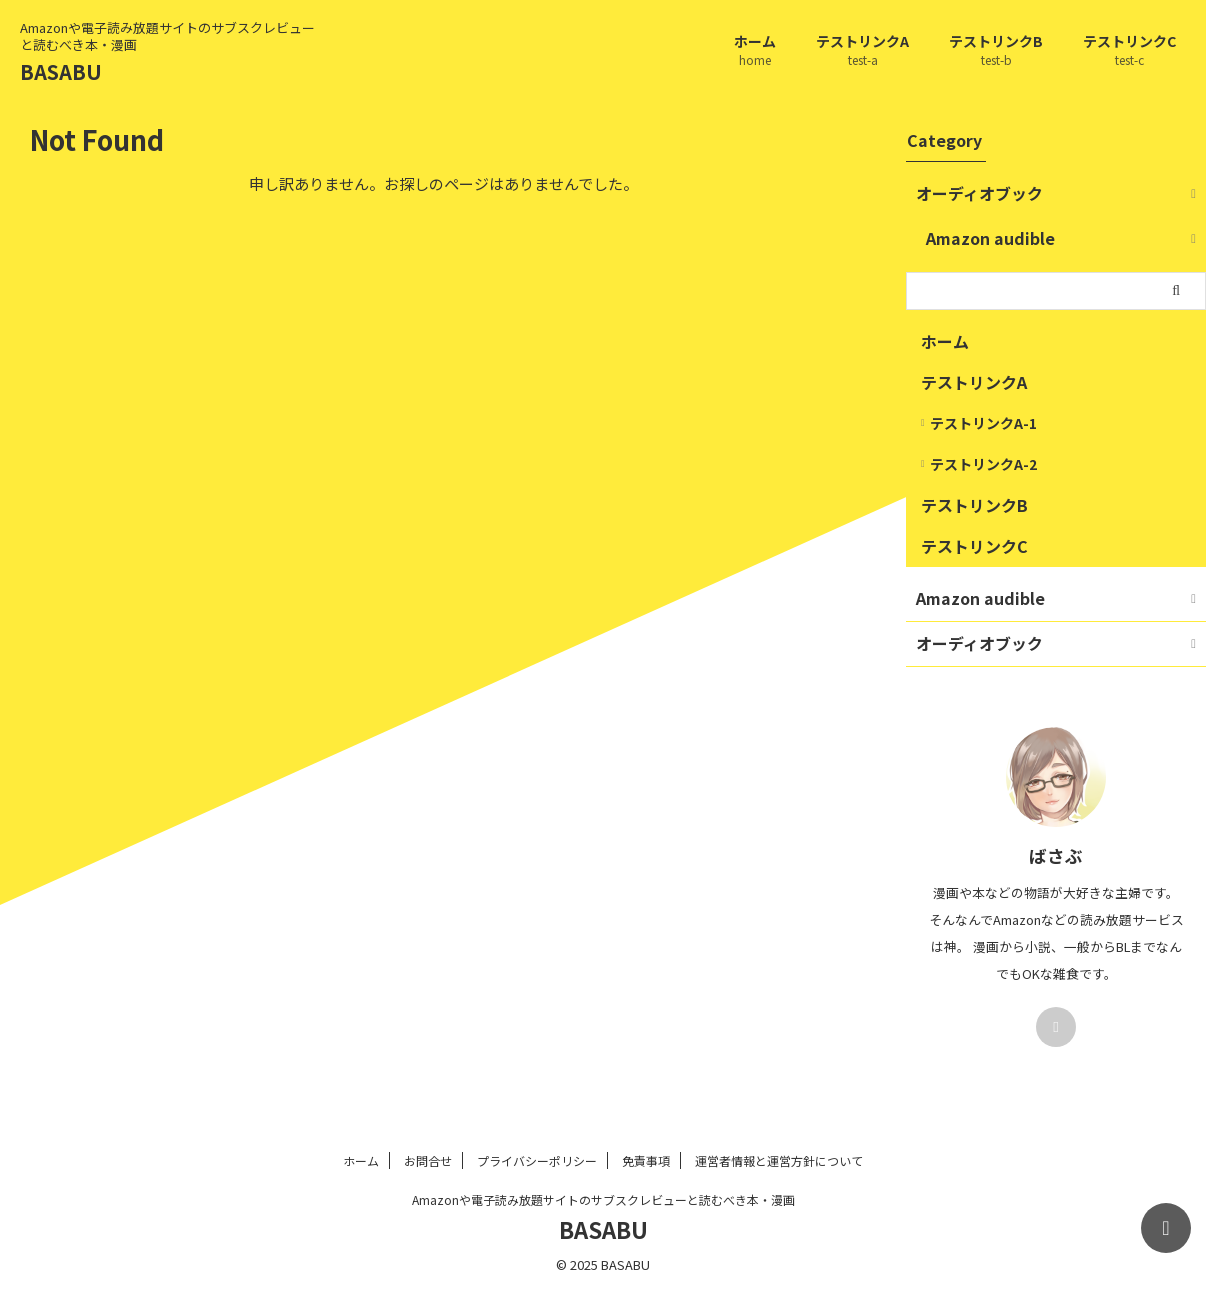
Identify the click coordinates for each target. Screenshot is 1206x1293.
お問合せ (428, 1160)
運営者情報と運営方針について (779, 1160)
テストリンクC (1129, 51)
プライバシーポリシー (537, 1160)
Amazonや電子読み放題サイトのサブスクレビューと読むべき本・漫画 (603, 1199)
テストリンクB (996, 51)
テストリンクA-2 (983, 464)
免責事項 (646, 1160)
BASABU (61, 71)
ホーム (755, 51)
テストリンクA (862, 51)
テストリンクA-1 (983, 423)
